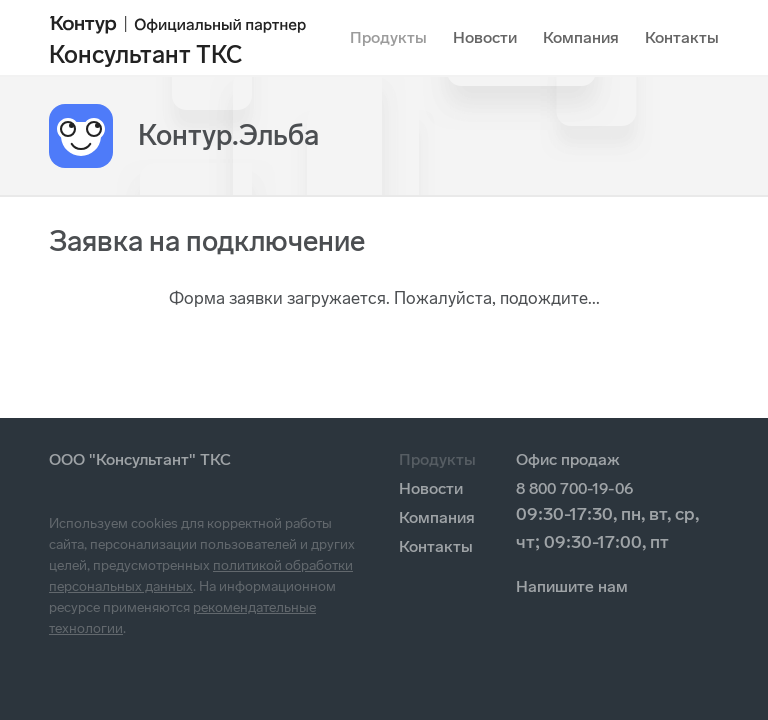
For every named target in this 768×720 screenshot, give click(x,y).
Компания (581, 37)
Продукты (388, 37)
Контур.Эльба (228, 135)
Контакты (682, 37)
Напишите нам (572, 586)
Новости (485, 37)
